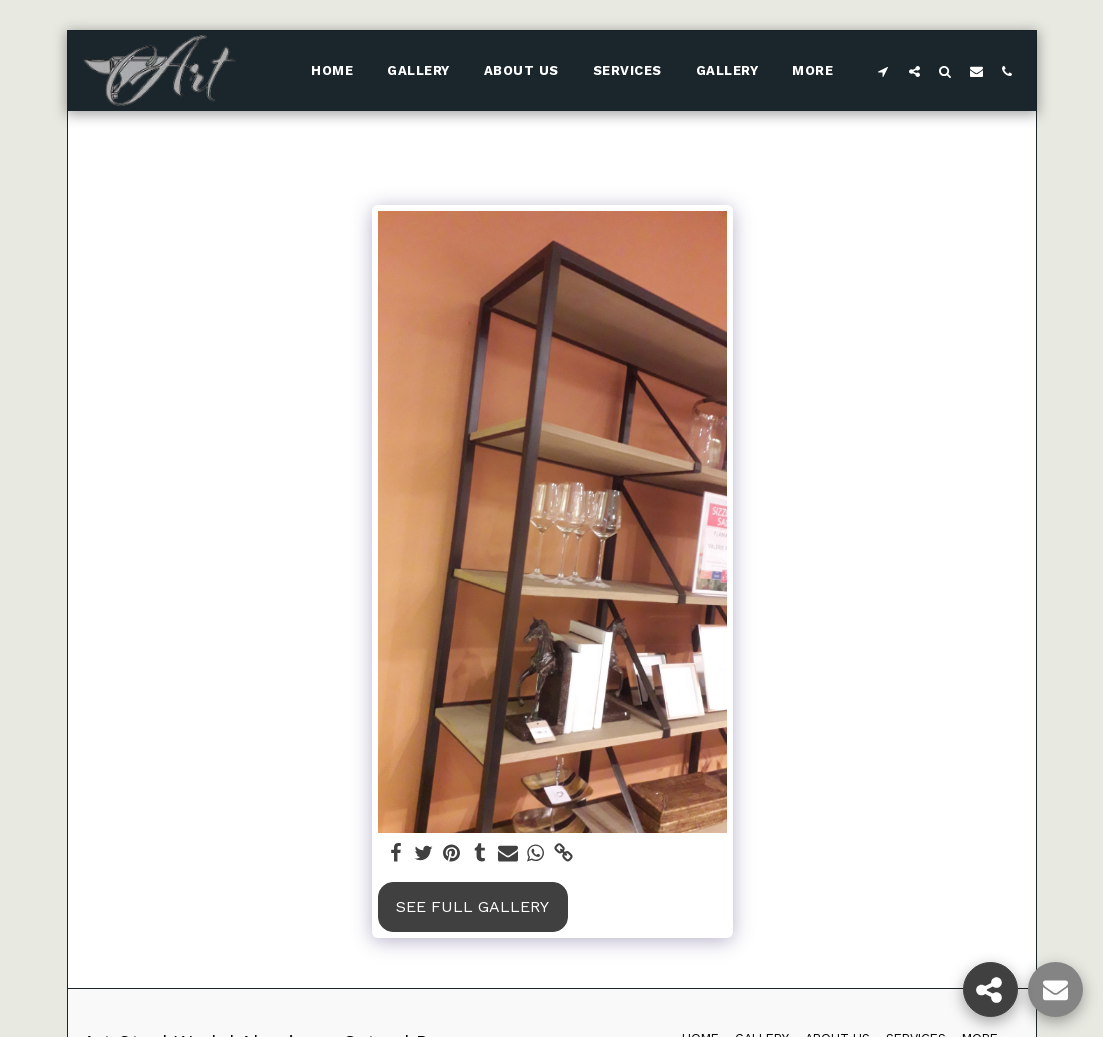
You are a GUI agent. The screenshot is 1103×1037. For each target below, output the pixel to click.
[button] (883, 71)
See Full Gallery (472, 906)
